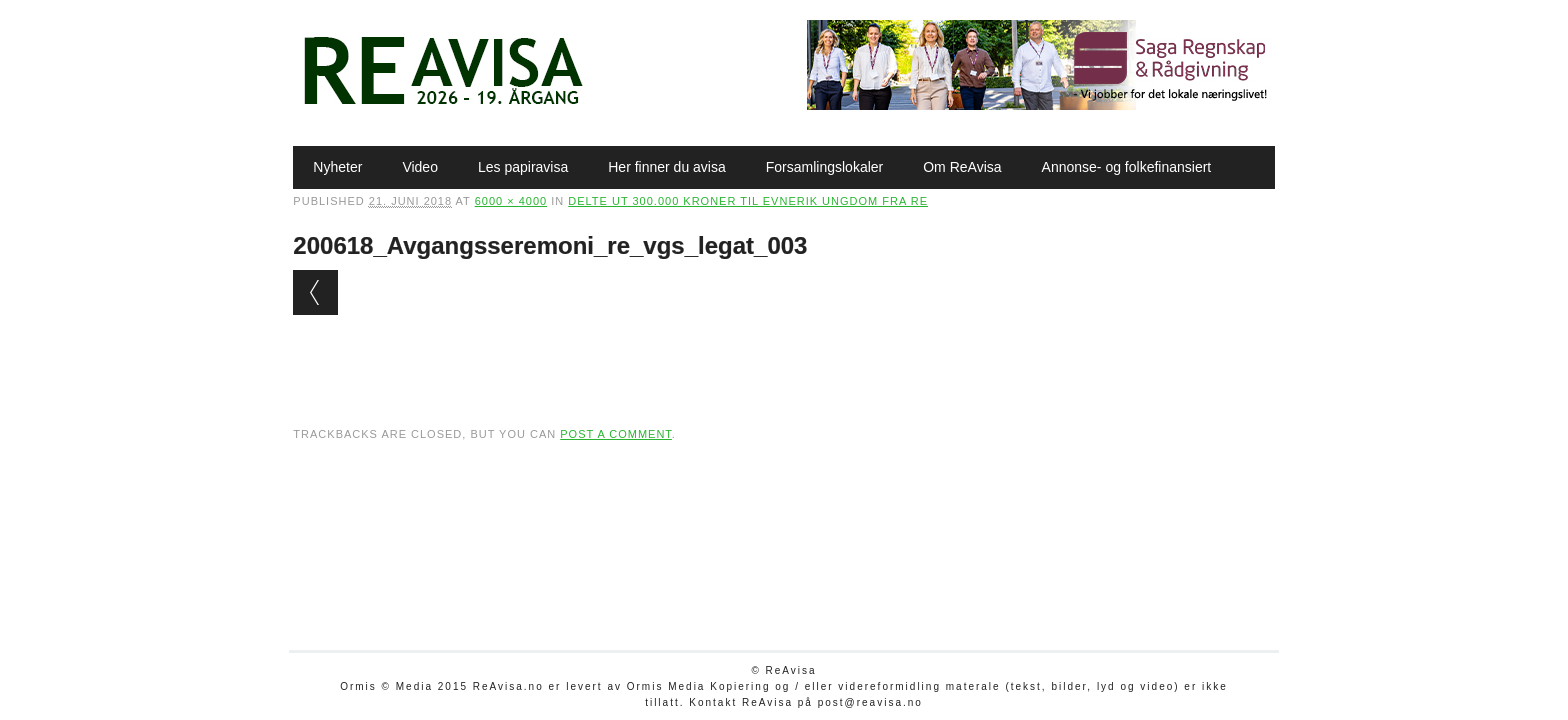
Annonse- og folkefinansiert (1127, 167)
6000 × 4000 (511, 201)
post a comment (616, 434)
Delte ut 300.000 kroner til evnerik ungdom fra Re (748, 201)
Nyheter (337, 167)
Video (420, 167)
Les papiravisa (523, 167)
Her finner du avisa (667, 167)
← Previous (315, 292)
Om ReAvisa (962, 167)
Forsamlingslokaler (824, 167)
